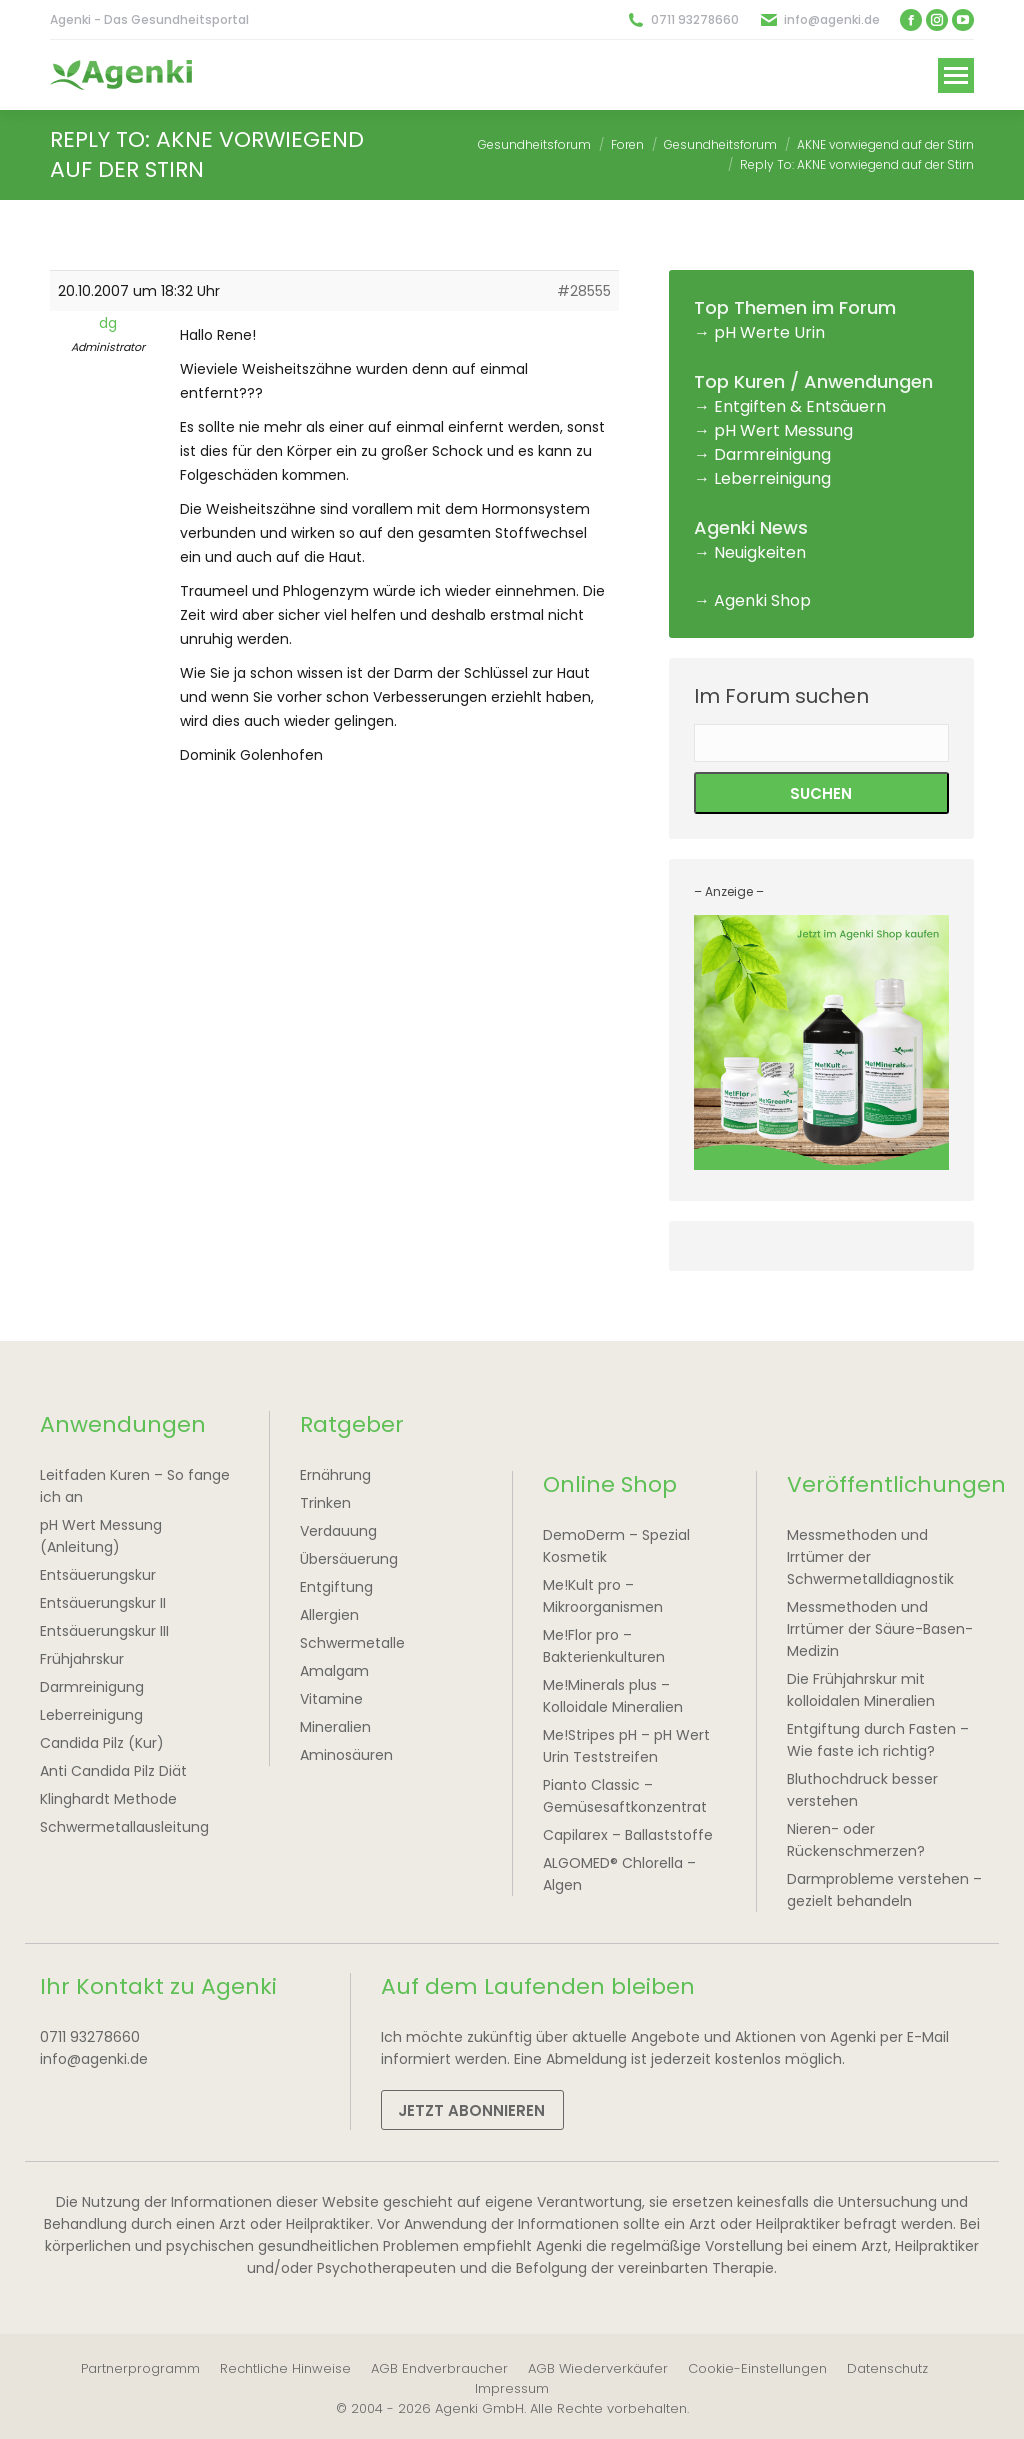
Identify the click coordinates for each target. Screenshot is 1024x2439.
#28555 (584, 291)
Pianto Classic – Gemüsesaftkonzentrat (625, 1796)
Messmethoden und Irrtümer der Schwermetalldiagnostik (870, 1557)
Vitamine (331, 1699)
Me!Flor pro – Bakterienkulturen (604, 1646)
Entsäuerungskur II (103, 1603)
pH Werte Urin (769, 332)
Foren (627, 144)
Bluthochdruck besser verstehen (862, 1790)
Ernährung (335, 1475)
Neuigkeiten (760, 552)
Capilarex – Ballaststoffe (628, 1835)
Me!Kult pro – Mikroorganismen (603, 1596)
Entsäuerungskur (98, 1575)
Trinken (325, 1503)
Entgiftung (336, 1587)
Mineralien (335, 1727)
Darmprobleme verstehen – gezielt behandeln (884, 1890)
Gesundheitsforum (534, 144)
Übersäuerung (349, 1559)
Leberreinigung (772, 478)
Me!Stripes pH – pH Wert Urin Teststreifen (626, 1746)
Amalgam (334, 1671)
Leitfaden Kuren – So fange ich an (135, 1486)
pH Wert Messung (783, 430)
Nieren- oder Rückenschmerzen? (856, 1840)
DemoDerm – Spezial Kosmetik (616, 1546)
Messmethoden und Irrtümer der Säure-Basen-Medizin (880, 1629)
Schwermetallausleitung (124, 1827)
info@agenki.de (832, 19)
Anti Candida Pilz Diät (113, 1771)
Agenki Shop (762, 600)
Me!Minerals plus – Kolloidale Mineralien (613, 1696)
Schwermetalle (352, 1643)
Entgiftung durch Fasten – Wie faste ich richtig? (878, 1740)
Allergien (329, 1615)
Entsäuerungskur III (104, 1631)
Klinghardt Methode (108, 1799)
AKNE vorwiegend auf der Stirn (885, 144)
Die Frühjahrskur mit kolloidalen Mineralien (861, 1690)
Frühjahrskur (82, 1659)
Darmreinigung (772, 454)
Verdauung (338, 1531)
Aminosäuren (346, 1755)
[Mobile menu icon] (956, 75)
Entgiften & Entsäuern (800, 406)
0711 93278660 (695, 19)
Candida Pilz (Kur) (102, 1743)
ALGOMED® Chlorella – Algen (619, 1874)
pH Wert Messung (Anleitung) (101, 1536)
